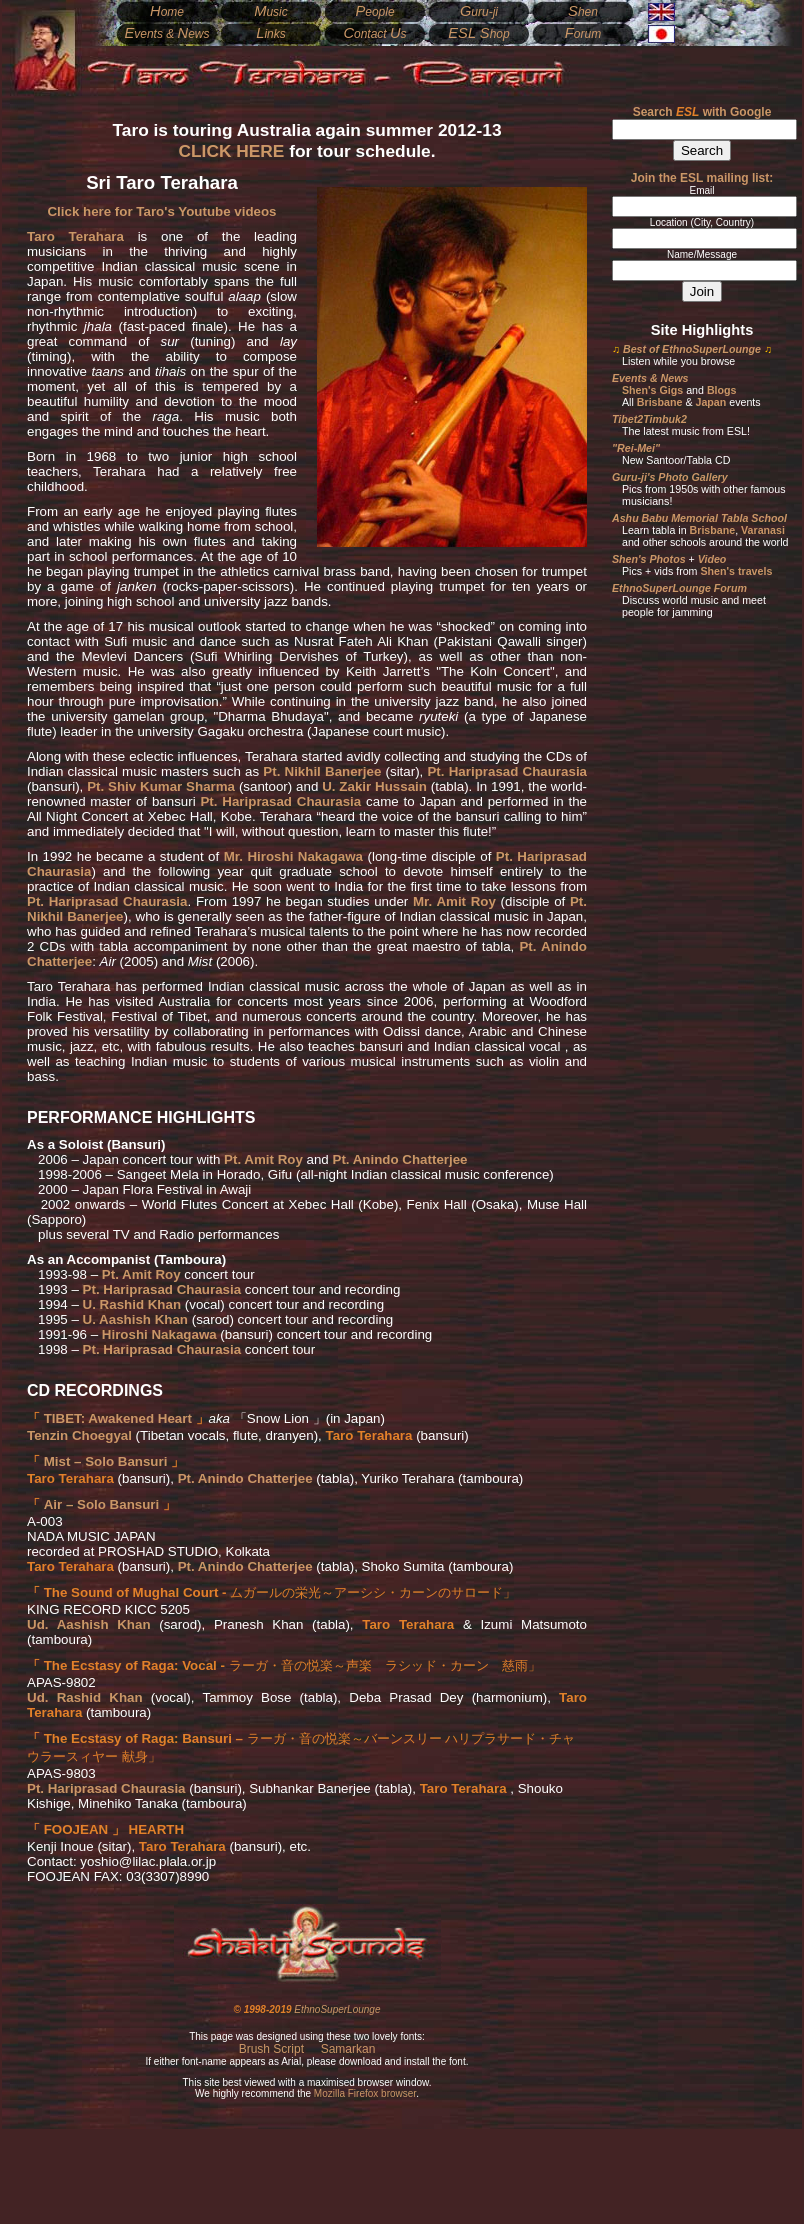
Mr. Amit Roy (454, 901)
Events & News (650, 378)
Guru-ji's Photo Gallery (670, 477)
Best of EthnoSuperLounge (692, 349)
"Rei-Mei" (636, 448)
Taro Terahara (75, 236)
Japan (710, 402)
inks (271, 34)
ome (167, 12)
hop (478, 34)
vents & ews (166, 34)
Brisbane (660, 402)
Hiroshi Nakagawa (159, 1334)
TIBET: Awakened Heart (118, 1418)
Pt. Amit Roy (263, 1159)
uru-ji (479, 12)
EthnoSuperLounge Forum (679, 588)
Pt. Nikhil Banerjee (322, 771)
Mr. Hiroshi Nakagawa (293, 856)
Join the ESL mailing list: (702, 178)
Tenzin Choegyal (79, 1435)
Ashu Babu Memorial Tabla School (699, 518)
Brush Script (271, 2049)
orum (583, 34)
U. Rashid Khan (132, 1304)
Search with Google (702, 112)
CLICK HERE (231, 151)
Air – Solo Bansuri (102, 1504)
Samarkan (348, 2049)
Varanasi (763, 530)
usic (271, 12)
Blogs (722, 390)
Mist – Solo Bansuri (106, 1461)
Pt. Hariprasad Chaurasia (507, 771)
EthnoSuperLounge (337, 2009)
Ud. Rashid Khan (85, 1697)
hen (583, 12)
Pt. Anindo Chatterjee (400, 1159)
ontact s (374, 34)
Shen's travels (736, 571)
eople (374, 12)
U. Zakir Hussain (374, 786)
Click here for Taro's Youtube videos (161, 211)
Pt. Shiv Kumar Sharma (161, 786)
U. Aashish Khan (135, 1319)
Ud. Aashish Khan (89, 1624)
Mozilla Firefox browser (365, 2093)
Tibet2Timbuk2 (649, 419)
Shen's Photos (649, 559)
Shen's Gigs (652, 390)
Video (712, 559)
